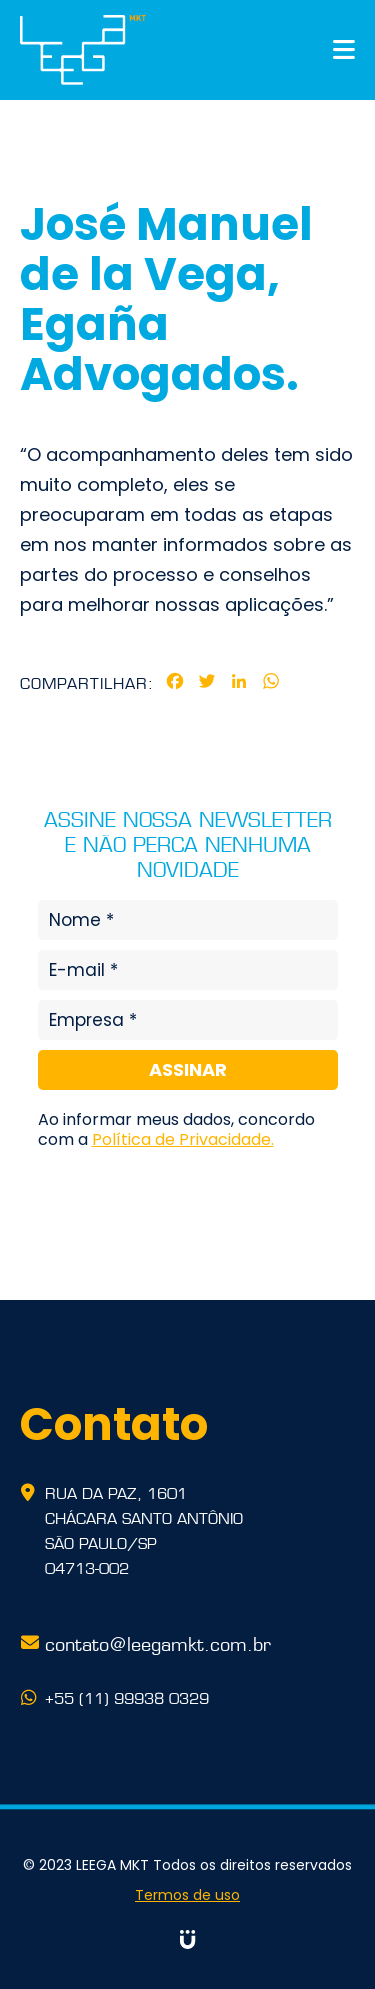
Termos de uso (187, 1895)
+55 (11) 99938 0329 (127, 1697)
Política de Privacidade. (183, 1139)
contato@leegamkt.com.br (158, 1642)
